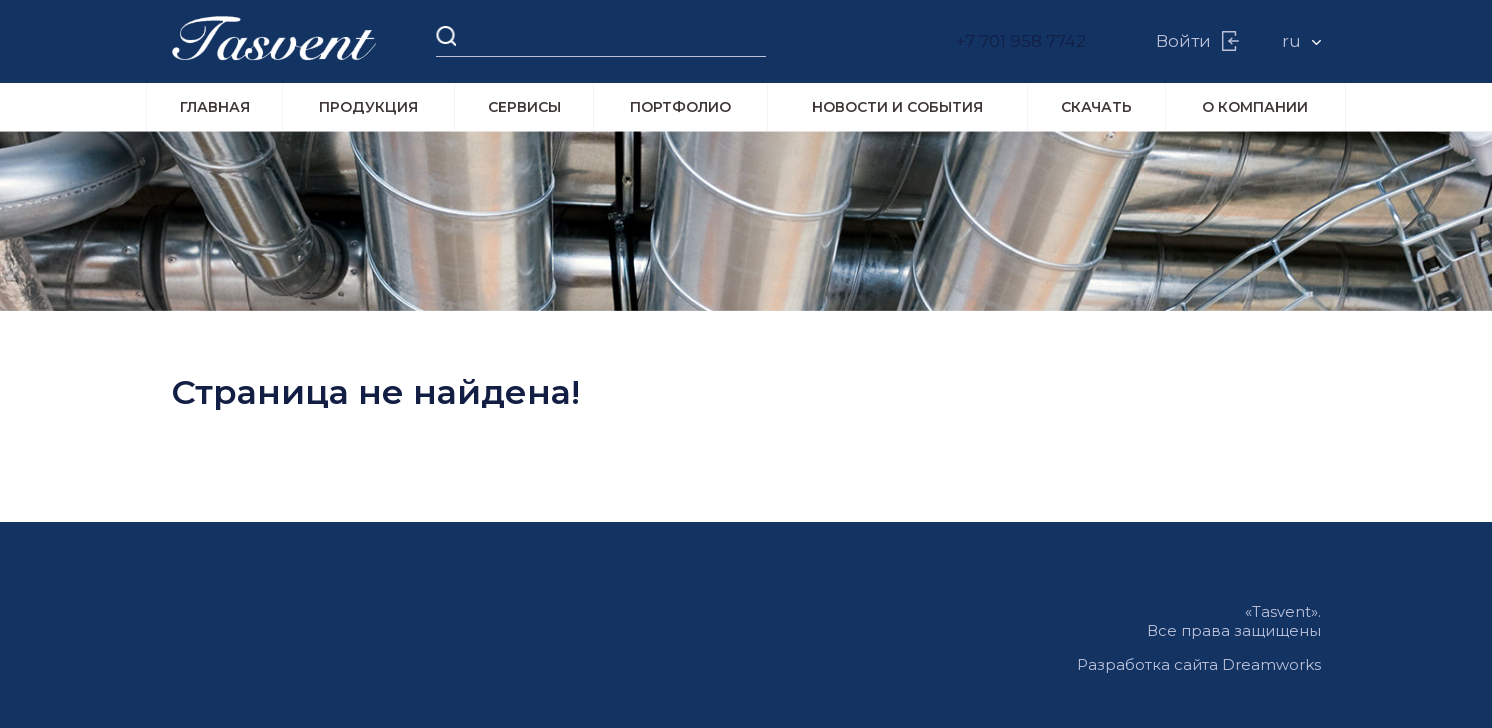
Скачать (1096, 108)
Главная (215, 108)
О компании (1255, 108)
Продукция (368, 108)
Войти (1184, 42)
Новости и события (897, 108)
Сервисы (524, 108)
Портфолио (680, 108)
